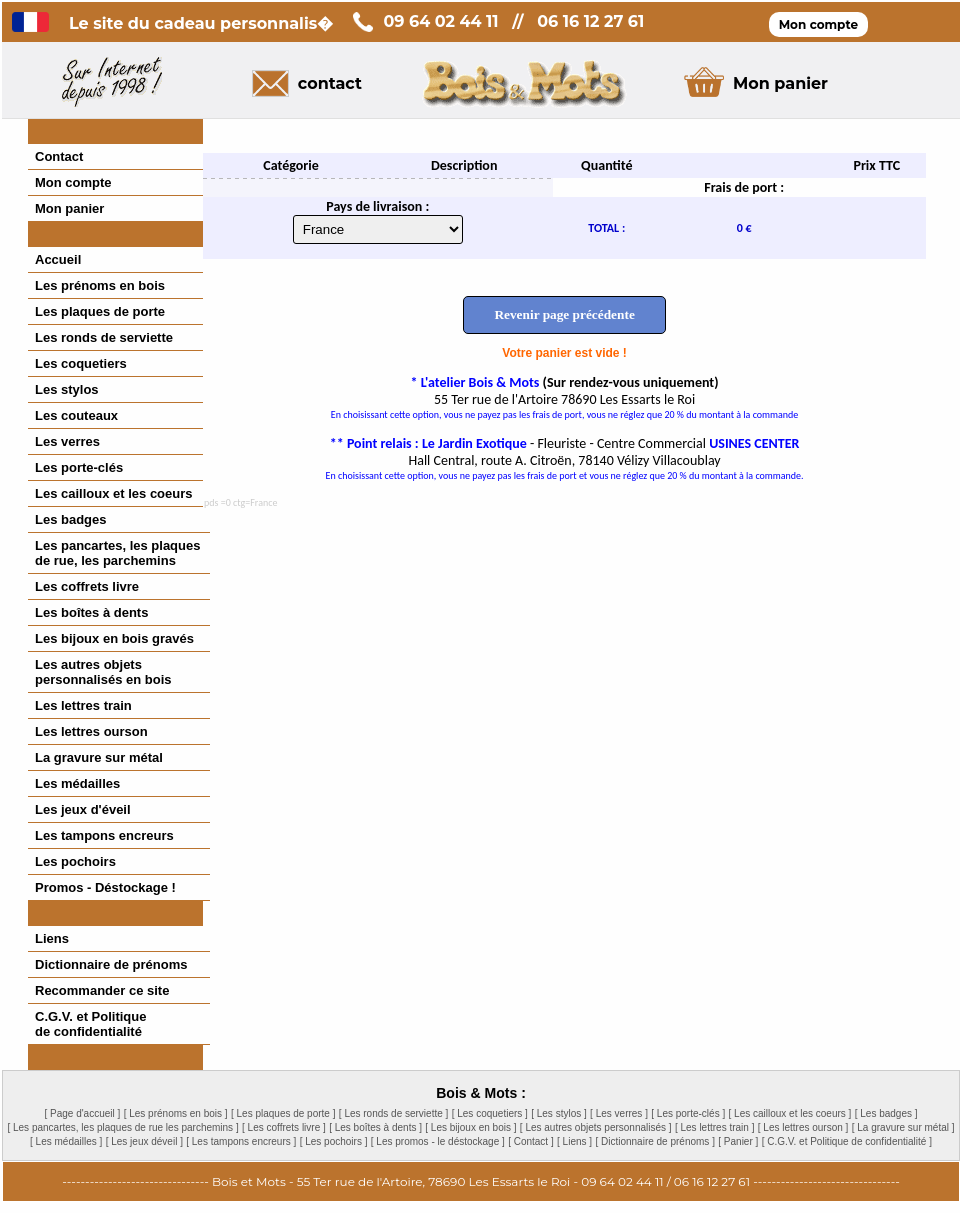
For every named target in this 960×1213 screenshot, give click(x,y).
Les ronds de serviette (104, 337)
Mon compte (73, 182)
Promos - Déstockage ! (105, 887)
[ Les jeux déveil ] (144, 1141)
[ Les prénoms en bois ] (176, 1113)
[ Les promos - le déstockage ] (438, 1141)
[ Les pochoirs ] (334, 1141)
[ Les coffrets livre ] (284, 1127)
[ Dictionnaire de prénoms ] (655, 1141)
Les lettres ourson (91, 731)
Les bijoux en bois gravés (114, 638)
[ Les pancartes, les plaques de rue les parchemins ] (122, 1127)
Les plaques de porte (100, 311)
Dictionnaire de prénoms (111, 964)
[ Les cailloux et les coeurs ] (790, 1113)
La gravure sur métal (99, 757)
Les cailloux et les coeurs (114, 493)
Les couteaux (76, 415)
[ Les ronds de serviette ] (394, 1113)
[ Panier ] (738, 1141)
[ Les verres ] (619, 1113)
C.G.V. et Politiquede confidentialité (90, 1024)
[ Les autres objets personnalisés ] (596, 1127)
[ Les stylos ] (559, 1113)
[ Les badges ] (886, 1113)
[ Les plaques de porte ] (283, 1113)
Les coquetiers (81, 363)
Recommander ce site (102, 990)
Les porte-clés (79, 467)
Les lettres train (83, 705)
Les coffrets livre (87, 586)
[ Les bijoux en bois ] (470, 1127)
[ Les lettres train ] (714, 1127)
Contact (59, 156)
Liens (52, 938)
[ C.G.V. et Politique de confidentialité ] (847, 1141)
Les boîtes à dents (91, 612)
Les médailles (77, 783)
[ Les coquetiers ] (490, 1113)
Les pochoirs (75, 861)
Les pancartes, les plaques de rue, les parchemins (117, 553)
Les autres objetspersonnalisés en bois (103, 672)
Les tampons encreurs (104, 835)
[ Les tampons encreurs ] (241, 1141)
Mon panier (69, 208)
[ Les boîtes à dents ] (375, 1127)
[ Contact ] (531, 1141)
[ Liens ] (574, 1141)
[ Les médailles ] (66, 1141)
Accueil (58, 259)
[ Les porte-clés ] (688, 1113)
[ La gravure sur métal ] (903, 1127)
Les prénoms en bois (100, 285)
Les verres (67, 441)
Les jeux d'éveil (83, 809)
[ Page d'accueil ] (82, 1113)
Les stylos (67, 389)
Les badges (71, 519)
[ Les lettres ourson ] (803, 1127)
